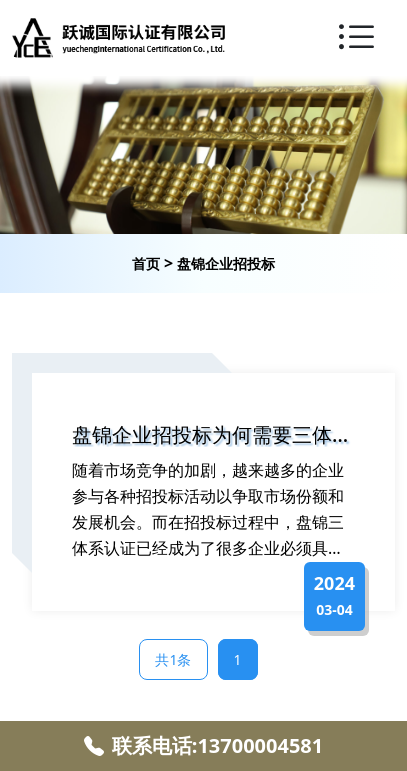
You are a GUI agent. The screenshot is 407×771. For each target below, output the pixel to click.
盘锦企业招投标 (226, 263)
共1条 (173, 659)
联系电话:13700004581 (203, 745)
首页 (146, 263)
